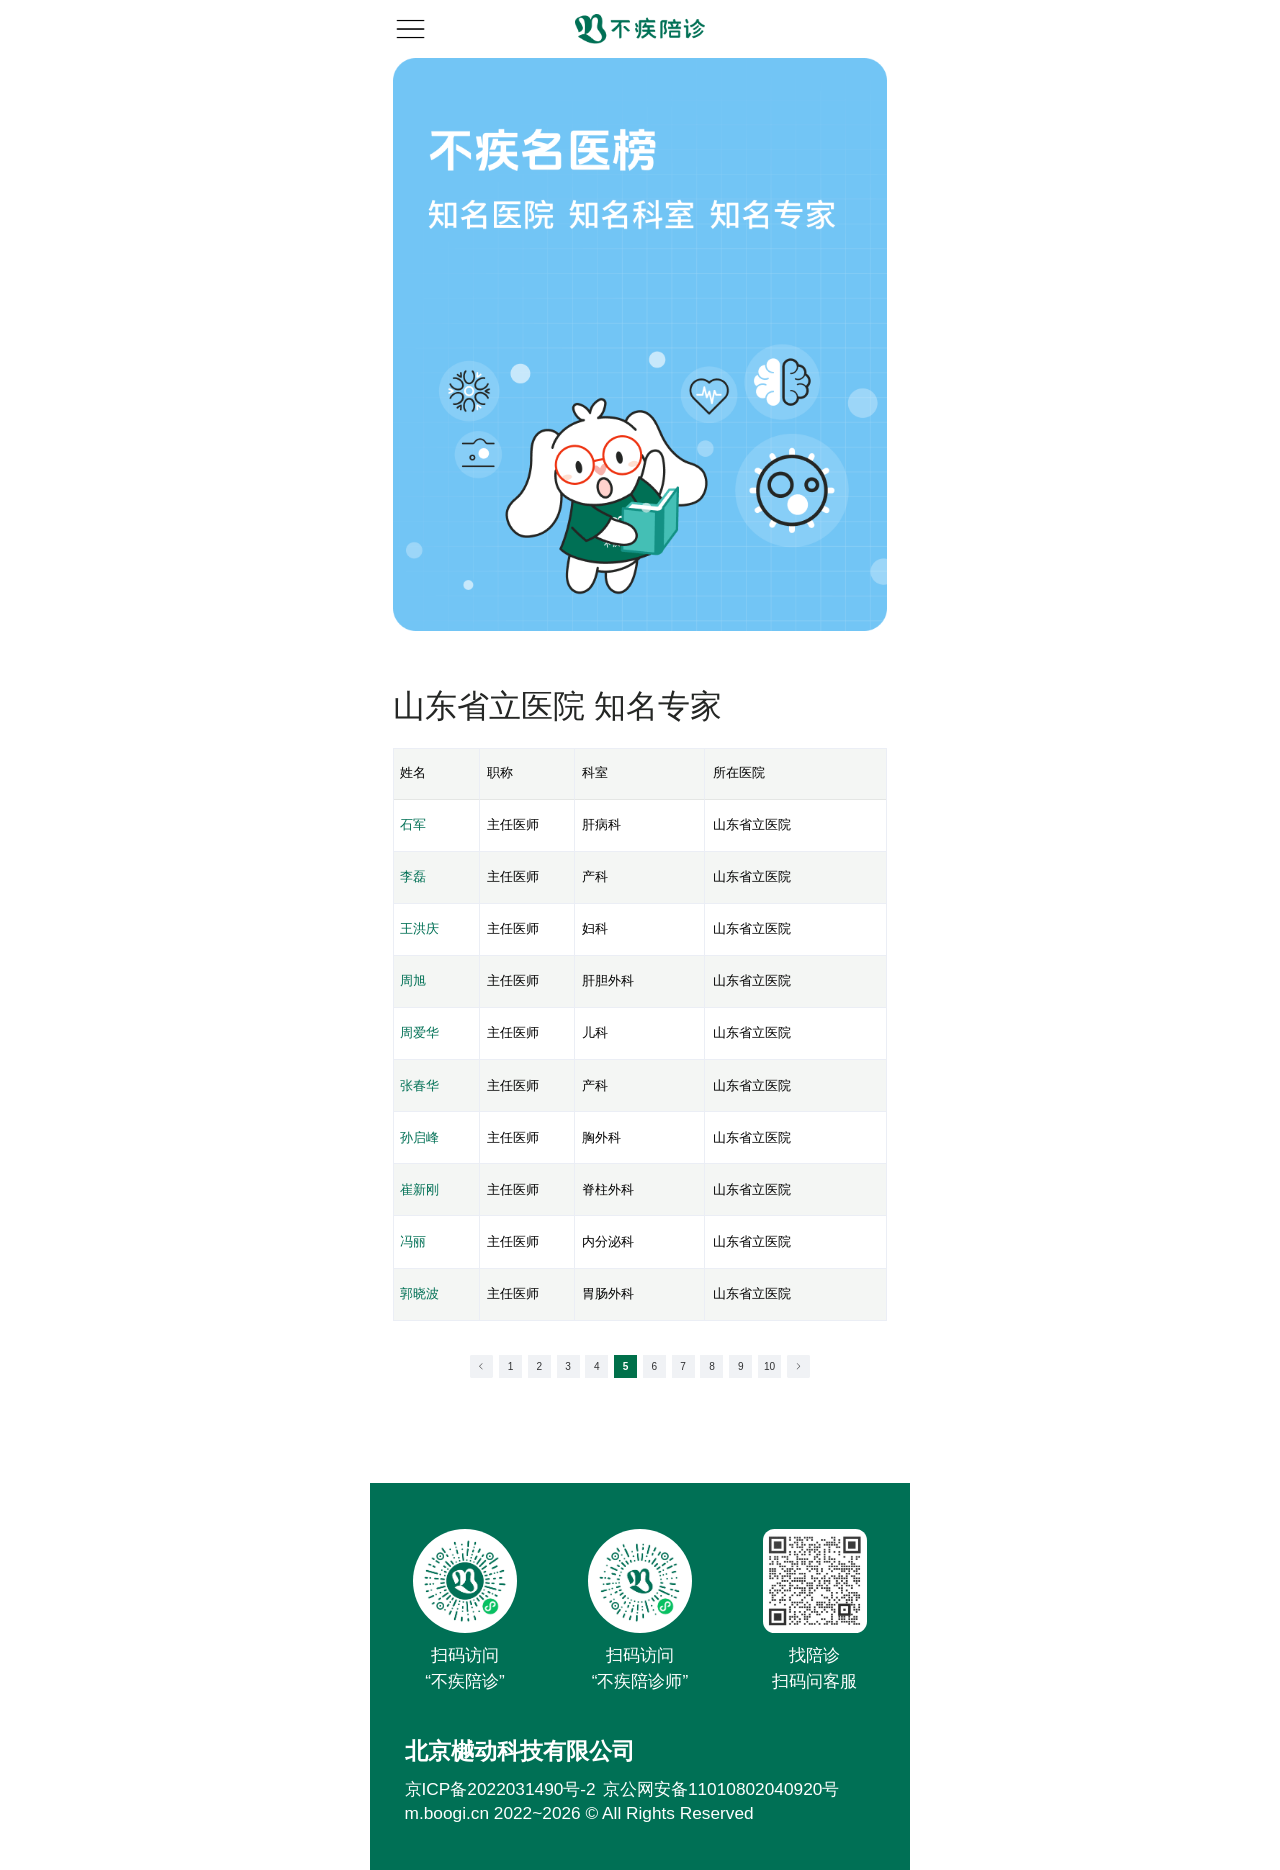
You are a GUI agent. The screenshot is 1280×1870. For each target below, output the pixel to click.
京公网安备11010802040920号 (721, 1789)
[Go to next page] (798, 1366)
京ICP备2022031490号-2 (500, 1789)
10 (769, 1366)
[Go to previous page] (481, 1366)
